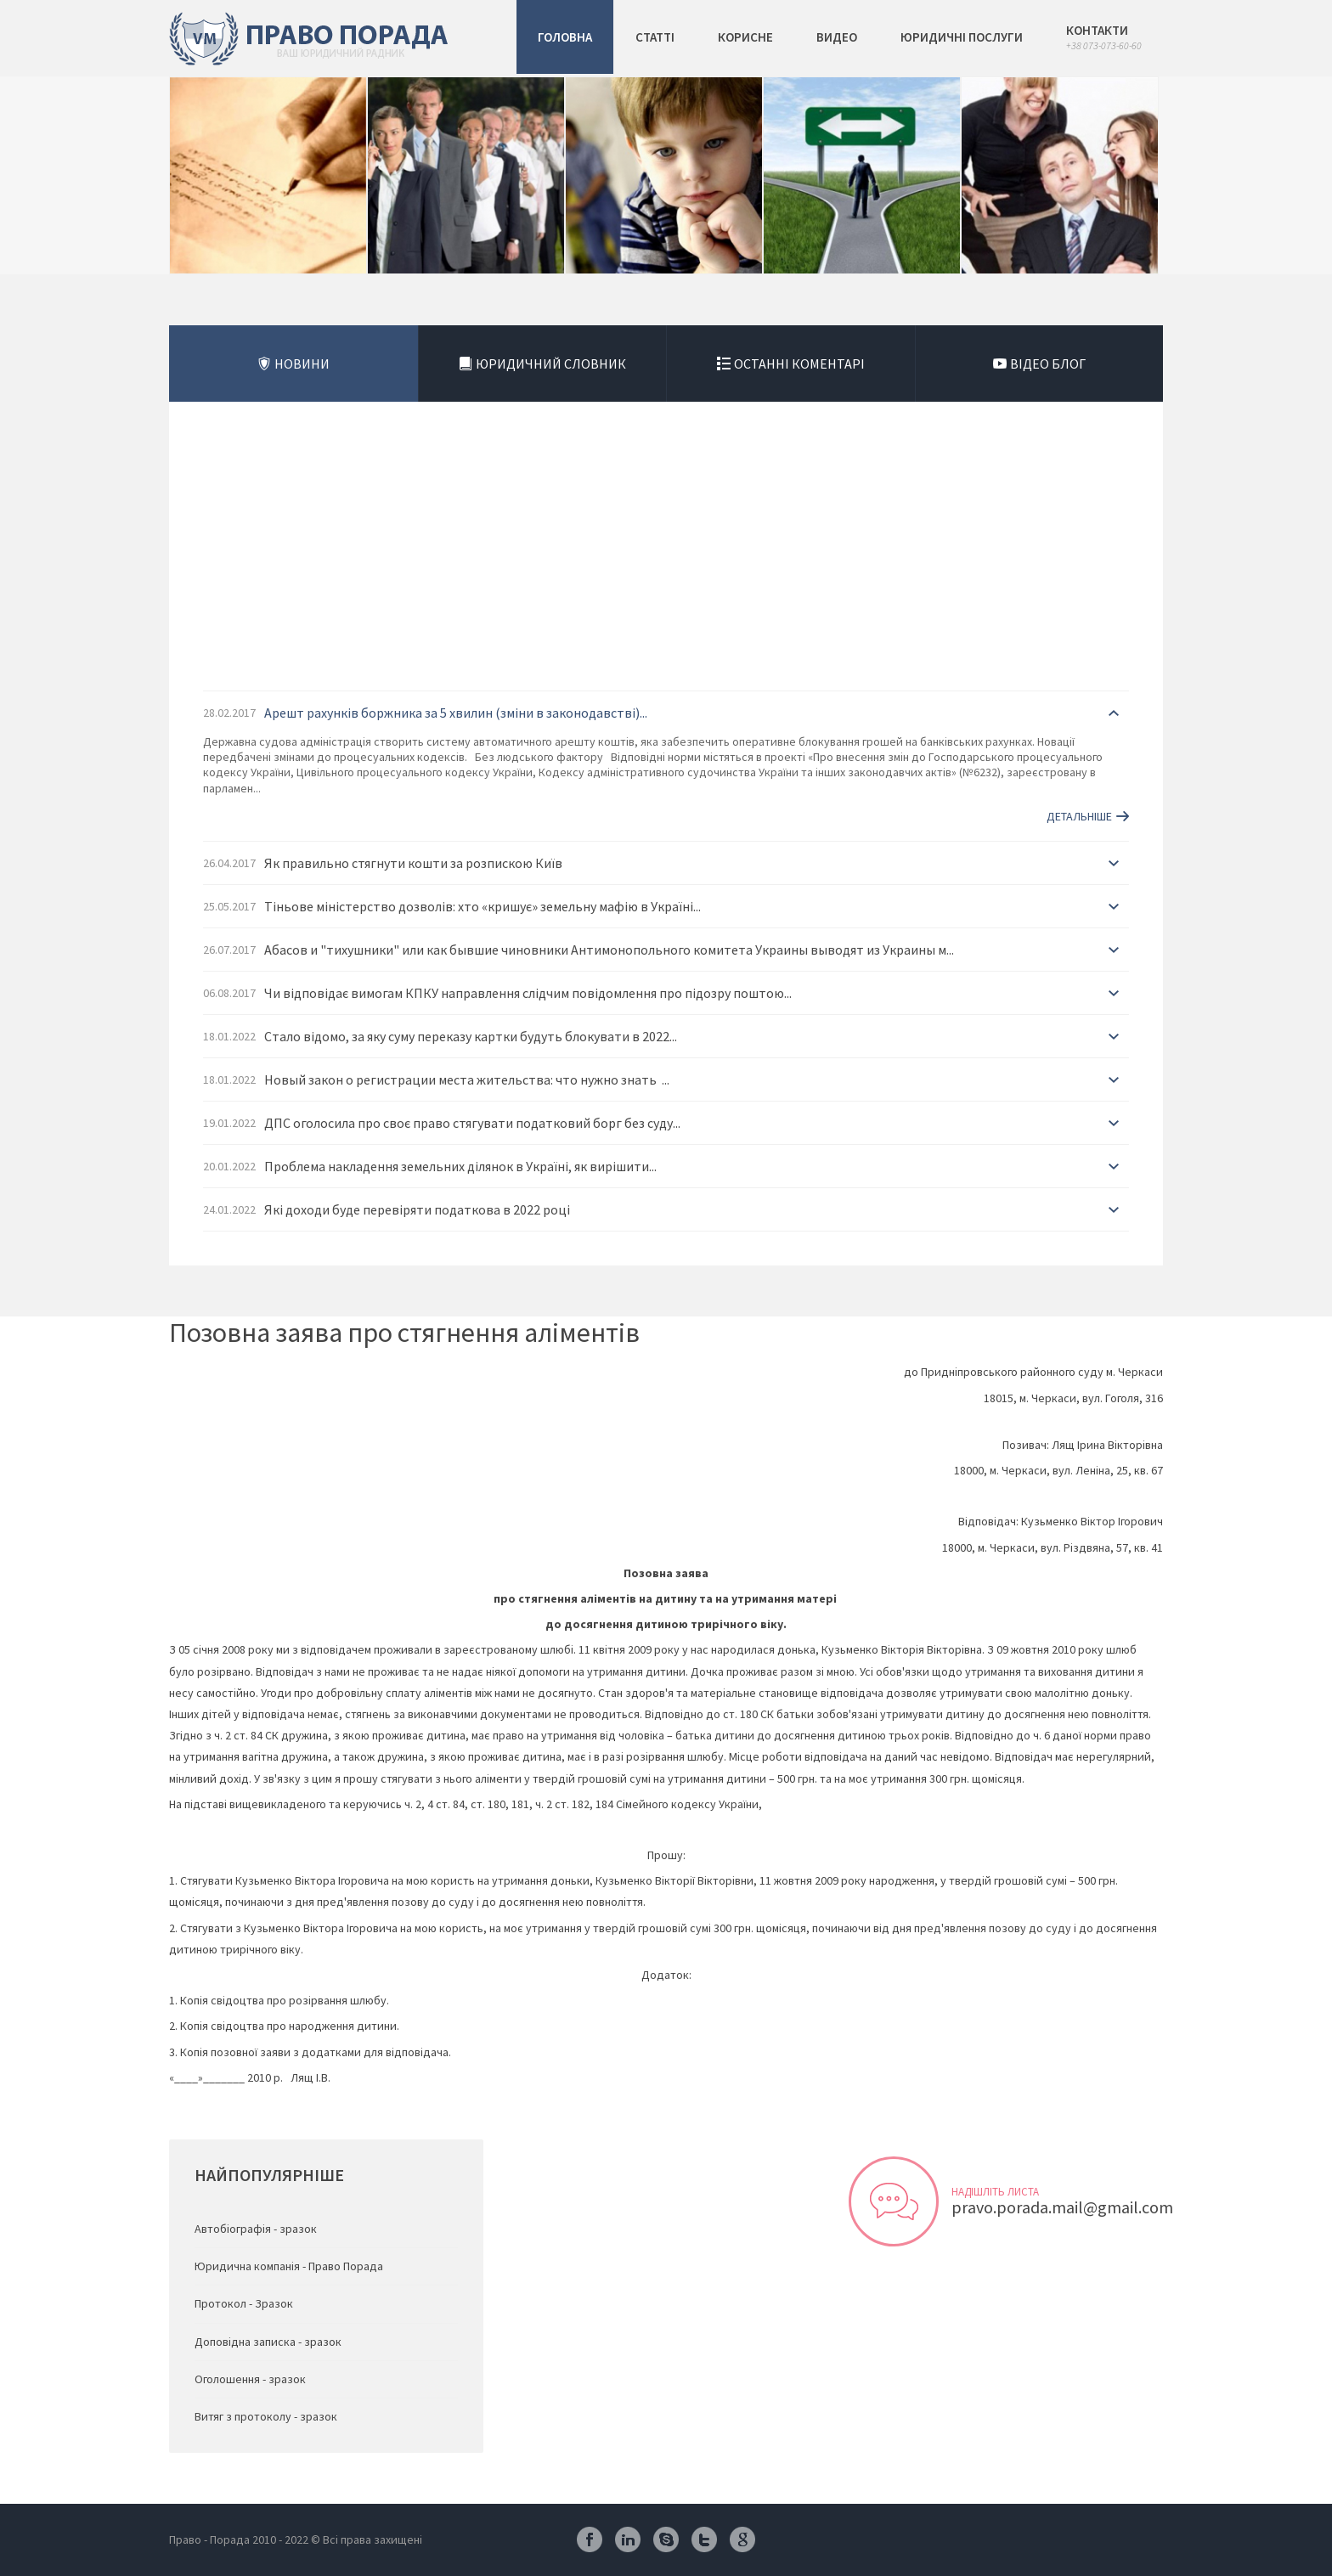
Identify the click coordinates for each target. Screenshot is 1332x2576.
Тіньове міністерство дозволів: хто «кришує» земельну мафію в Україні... (482, 906)
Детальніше (1079, 816)
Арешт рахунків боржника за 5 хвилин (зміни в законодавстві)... (455, 712)
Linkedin (627, 2539)
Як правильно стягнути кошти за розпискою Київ (413, 862)
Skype (666, 2539)
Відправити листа (894, 2201)
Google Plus (742, 2539)
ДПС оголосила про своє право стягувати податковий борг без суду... (472, 1122)
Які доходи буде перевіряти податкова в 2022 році (417, 1209)
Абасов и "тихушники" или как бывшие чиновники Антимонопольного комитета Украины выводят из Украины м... (609, 949)
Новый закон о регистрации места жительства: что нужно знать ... (466, 1079)
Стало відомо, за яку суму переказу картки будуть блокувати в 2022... (470, 1036)
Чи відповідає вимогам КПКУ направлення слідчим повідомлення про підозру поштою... (528, 992)
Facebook (589, 2539)
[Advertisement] (666, 563)
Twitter (704, 2539)
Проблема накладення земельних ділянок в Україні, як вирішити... (460, 1166)
